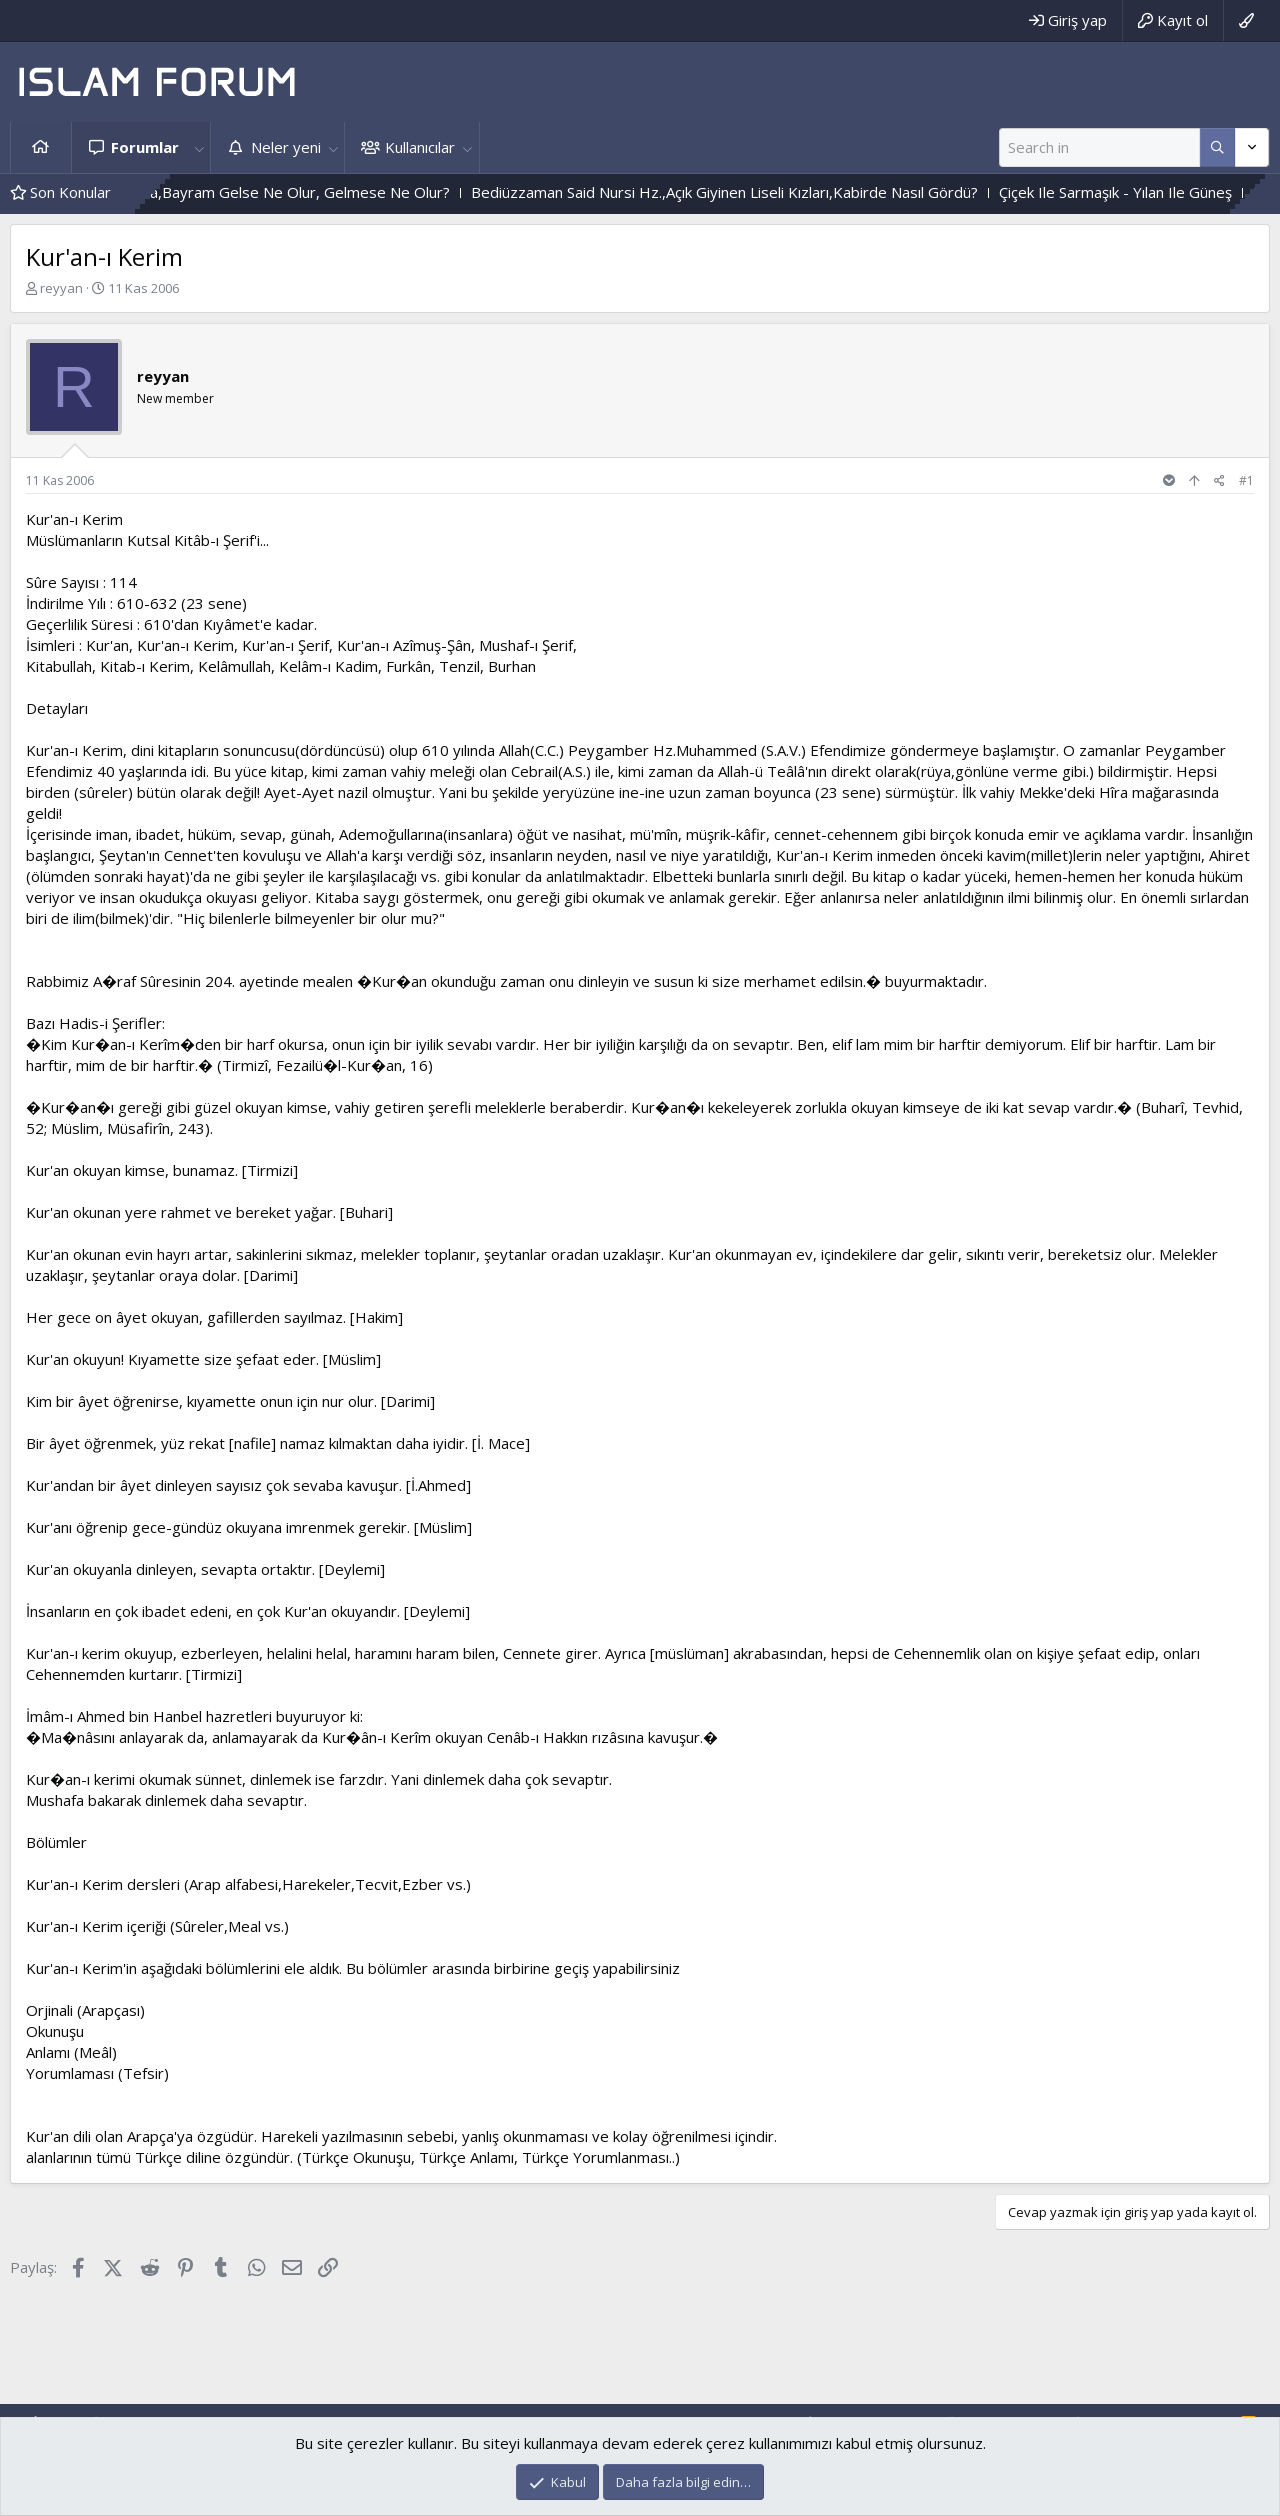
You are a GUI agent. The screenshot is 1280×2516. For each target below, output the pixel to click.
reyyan (61, 288)
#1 (1246, 480)
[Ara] (1099, 147)
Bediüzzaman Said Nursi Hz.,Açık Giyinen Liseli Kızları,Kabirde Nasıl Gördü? (766, 192)
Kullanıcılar (420, 147)
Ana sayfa (41, 147)
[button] (199, 147)
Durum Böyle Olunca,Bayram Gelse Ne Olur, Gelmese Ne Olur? (276, 192)
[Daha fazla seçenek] (1217, 147)
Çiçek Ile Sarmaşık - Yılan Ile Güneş (1157, 192)
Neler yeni (286, 147)
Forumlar (145, 147)
